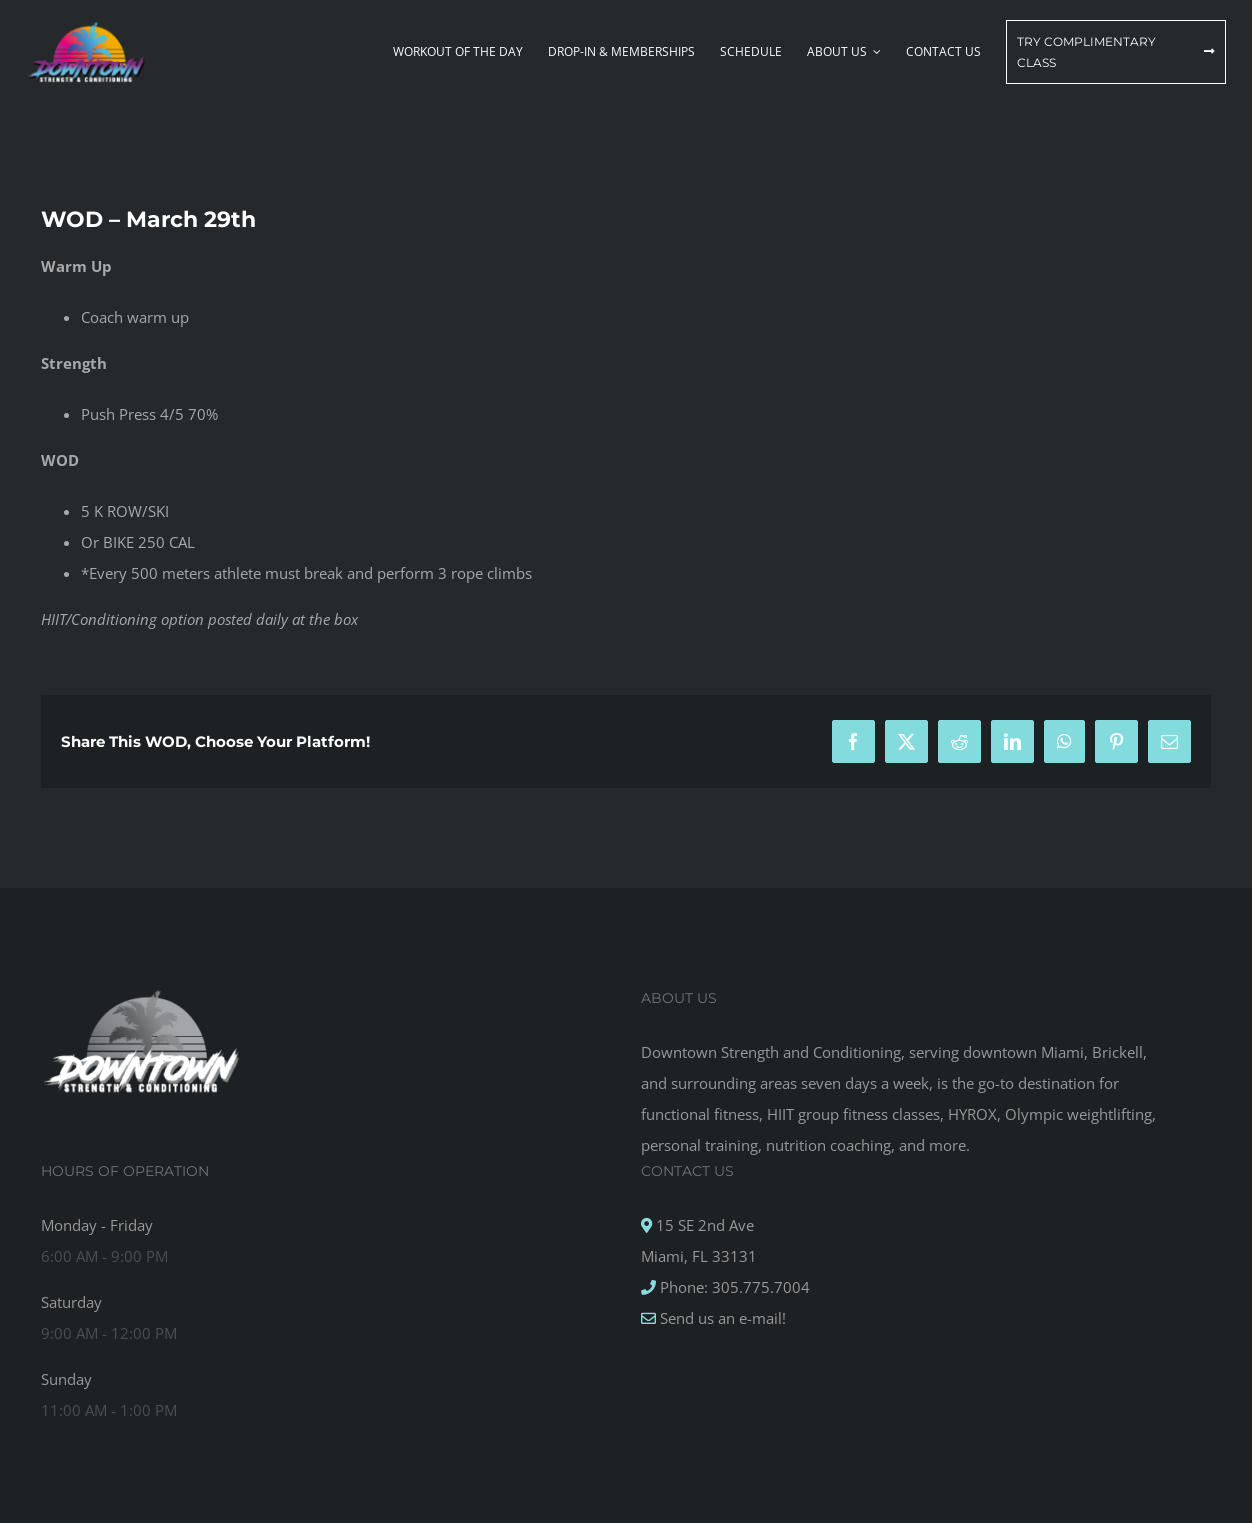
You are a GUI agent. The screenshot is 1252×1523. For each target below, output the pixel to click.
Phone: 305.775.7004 (733, 1287)
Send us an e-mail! (721, 1318)
